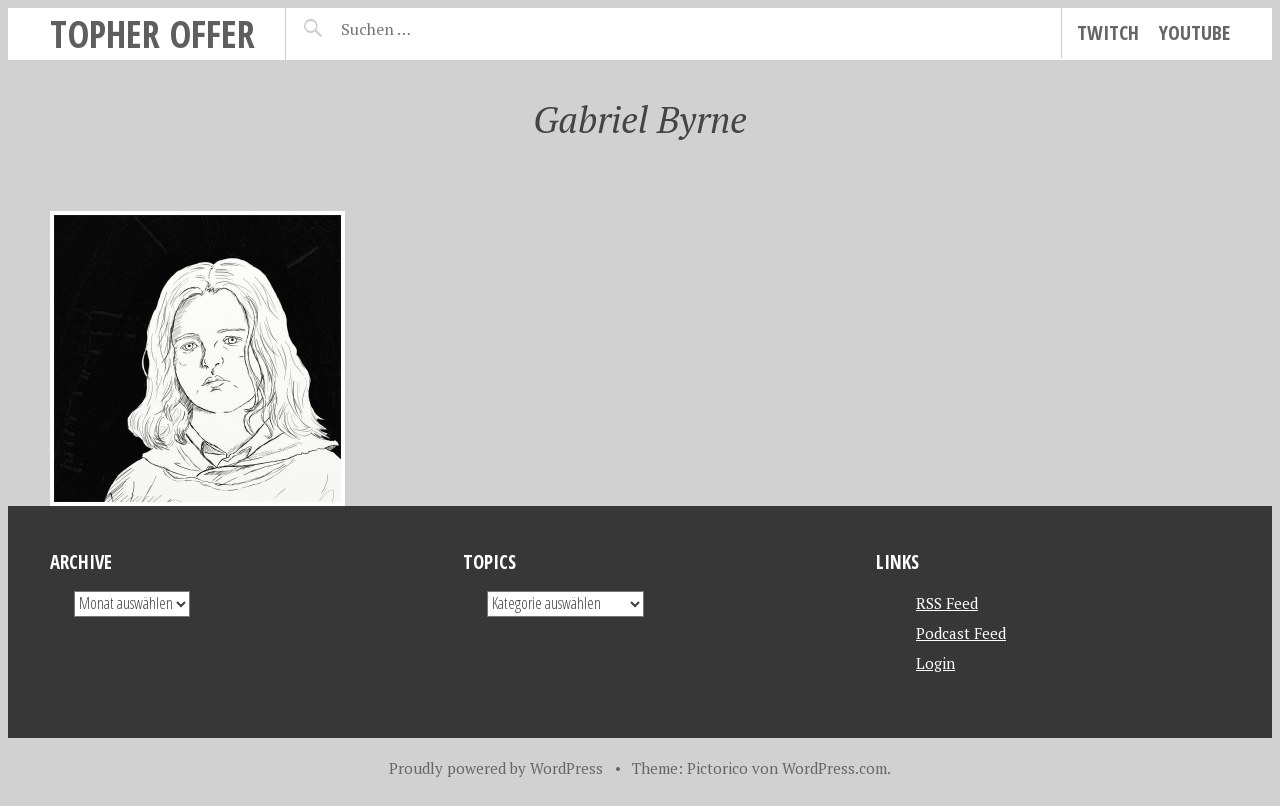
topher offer (152, 33)
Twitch (1108, 32)
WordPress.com (834, 768)
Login (935, 663)
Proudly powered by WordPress (496, 768)
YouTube (1194, 32)
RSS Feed (947, 603)
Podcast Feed (961, 633)
